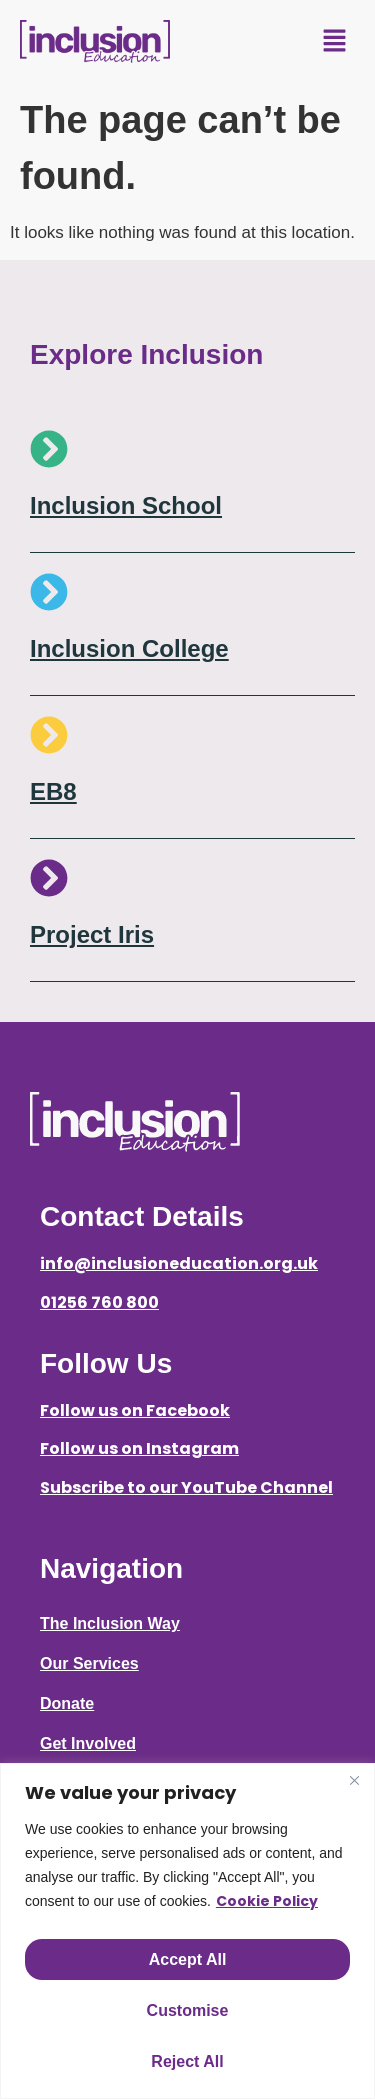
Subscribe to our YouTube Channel (186, 1487)
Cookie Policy (267, 1901)
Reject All (187, 2061)
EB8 (53, 791)
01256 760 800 (99, 1302)
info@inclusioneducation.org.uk (179, 1263)
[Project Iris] (49, 878)
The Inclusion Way (110, 1623)
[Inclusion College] (49, 592)
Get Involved (88, 1743)
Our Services (89, 1663)
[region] (187, 1931)
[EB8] (49, 735)
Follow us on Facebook (135, 1410)
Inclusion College (129, 648)
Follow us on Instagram (139, 1448)
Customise (188, 2010)
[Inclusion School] (49, 449)
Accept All (188, 1959)
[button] (335, 42)
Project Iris (92, 934)
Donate (67, 1703)
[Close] (354, 1780)
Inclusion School (126, 505)
